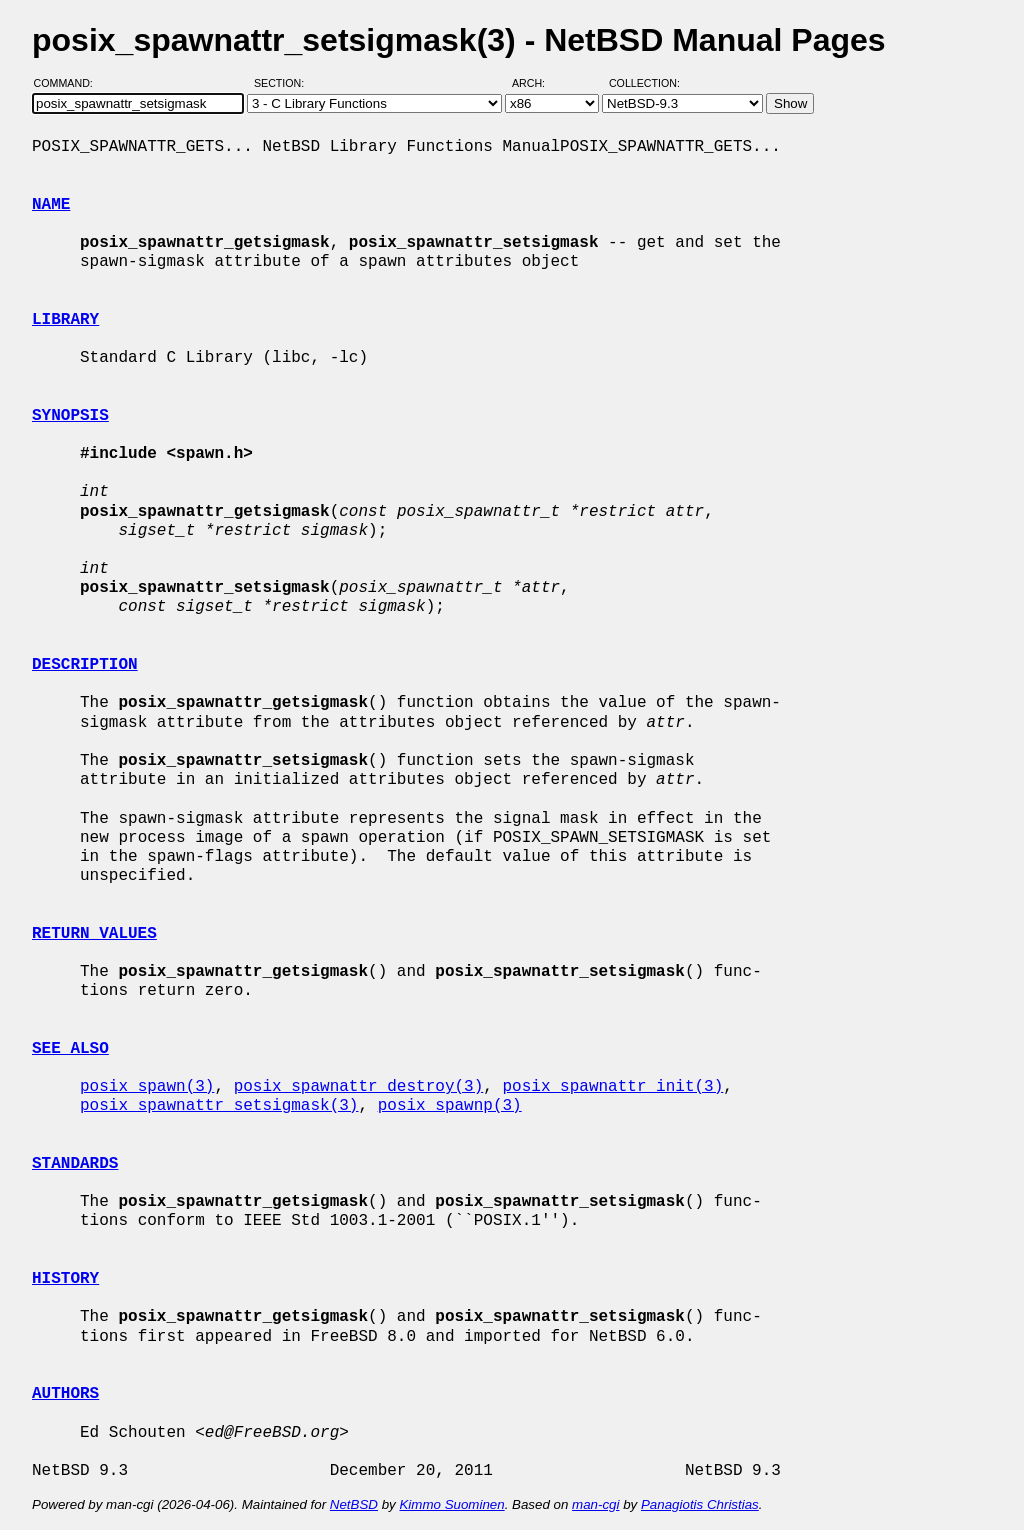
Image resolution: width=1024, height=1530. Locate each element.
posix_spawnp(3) (450, 1106)
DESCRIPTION (85, 665)
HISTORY (65, 1279)
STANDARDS (75, 1164)
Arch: (537, 83)
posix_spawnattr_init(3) (612, 1087)
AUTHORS (65, 1394)
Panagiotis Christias (700, 1504)
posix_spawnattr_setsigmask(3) (219, 1106)
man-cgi (595, 1504)
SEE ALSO (70, 1049)
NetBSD (354, 1504)
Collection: (644, 83)
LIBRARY (65, 320)
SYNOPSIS (70, 416)
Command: (69, 83)
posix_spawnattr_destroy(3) (359, 1087)
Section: (283, 83)
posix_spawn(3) (147, 1087)
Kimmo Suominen (451, 1504)
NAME (51, 205)
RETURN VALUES (94, 934)
